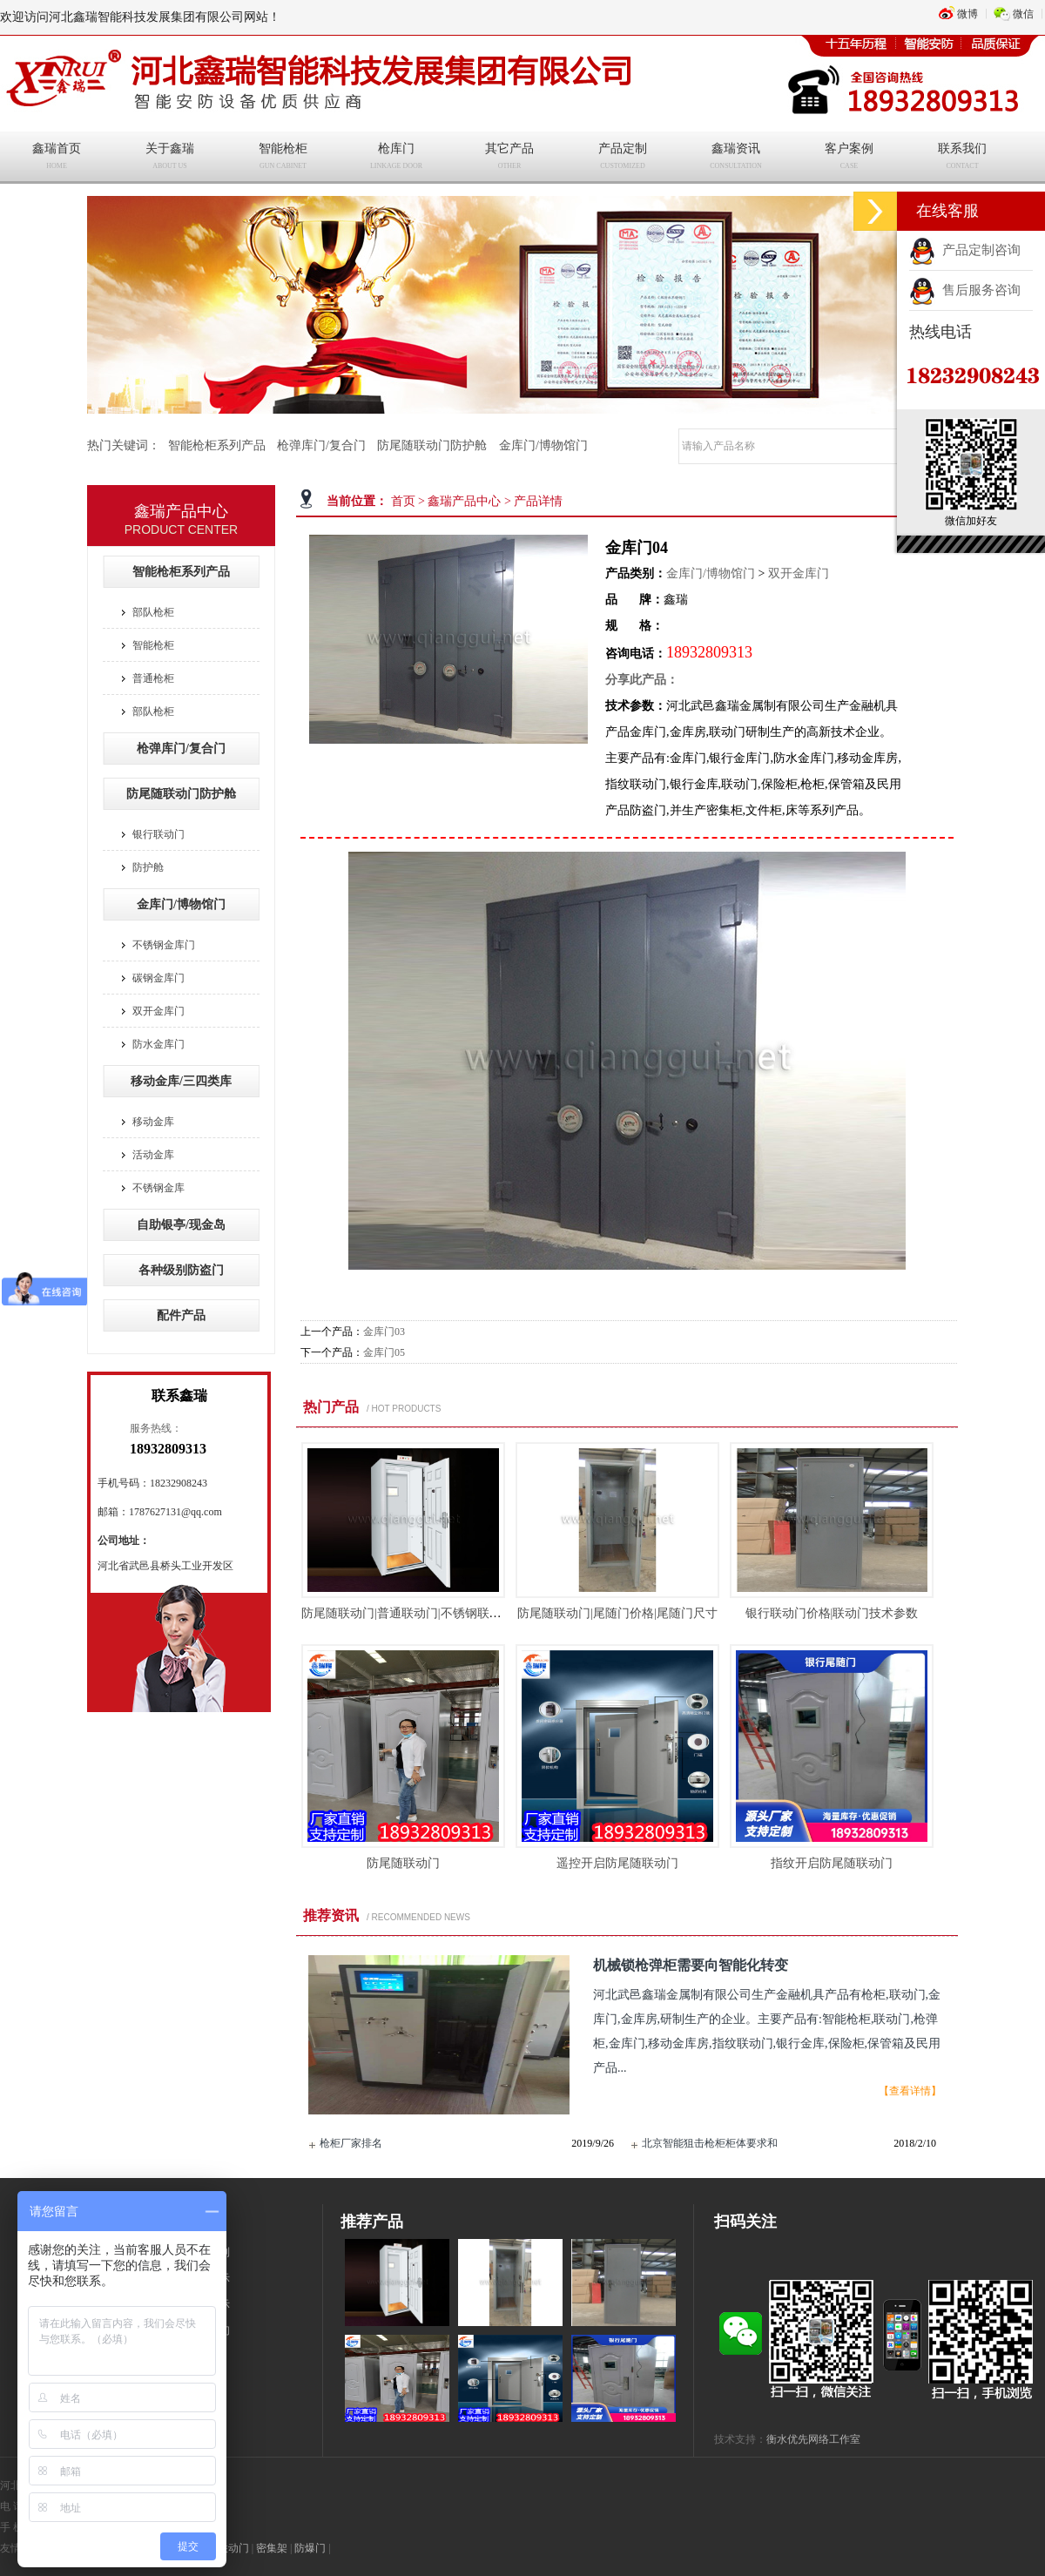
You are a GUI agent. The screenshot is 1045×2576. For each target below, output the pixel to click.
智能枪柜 (283, 158)
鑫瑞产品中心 (464, 501)
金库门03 (384, 1331)
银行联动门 (158, 834)
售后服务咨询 (965, 290)
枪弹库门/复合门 (321, 445)
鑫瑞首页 (56, 158)
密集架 (271, 2548)
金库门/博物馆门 (543, 445)
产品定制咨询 (965, 250)
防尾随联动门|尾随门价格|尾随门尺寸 (617, 1613)
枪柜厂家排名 (351, 2143)
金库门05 (384, 1352)
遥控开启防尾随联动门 (617, 1863)
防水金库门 (158, 1044)
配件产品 (181, 1315)
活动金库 (153, 1155)
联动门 (233, 2548)
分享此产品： (641, 679)
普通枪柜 (153, 678)
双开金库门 (798, 573)
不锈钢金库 (158, 1188)
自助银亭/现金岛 (181, 1224)
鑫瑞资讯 (735, 158)
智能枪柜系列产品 (217, 445)
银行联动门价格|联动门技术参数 (832, 1613)
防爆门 (310, 2548)
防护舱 (148, 867)
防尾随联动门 (403, 1863)
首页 (403, 501)
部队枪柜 (153, 612)
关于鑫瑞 (169, 158)
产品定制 (622, 158)
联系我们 (962, 158)
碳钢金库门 (158, 978)
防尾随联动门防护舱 (432, 445)
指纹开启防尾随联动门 (832, 1863)
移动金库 (153, 1122)
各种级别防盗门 (181, 1270)
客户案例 (849, 158)
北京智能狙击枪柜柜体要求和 (710, 2143)
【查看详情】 (910, 2091)
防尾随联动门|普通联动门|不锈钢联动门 (407, 1613)
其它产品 (509, 158)
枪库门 (396, 158)
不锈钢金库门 (163, 945)
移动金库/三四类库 (181, 1081)
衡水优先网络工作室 (813, 2439)
